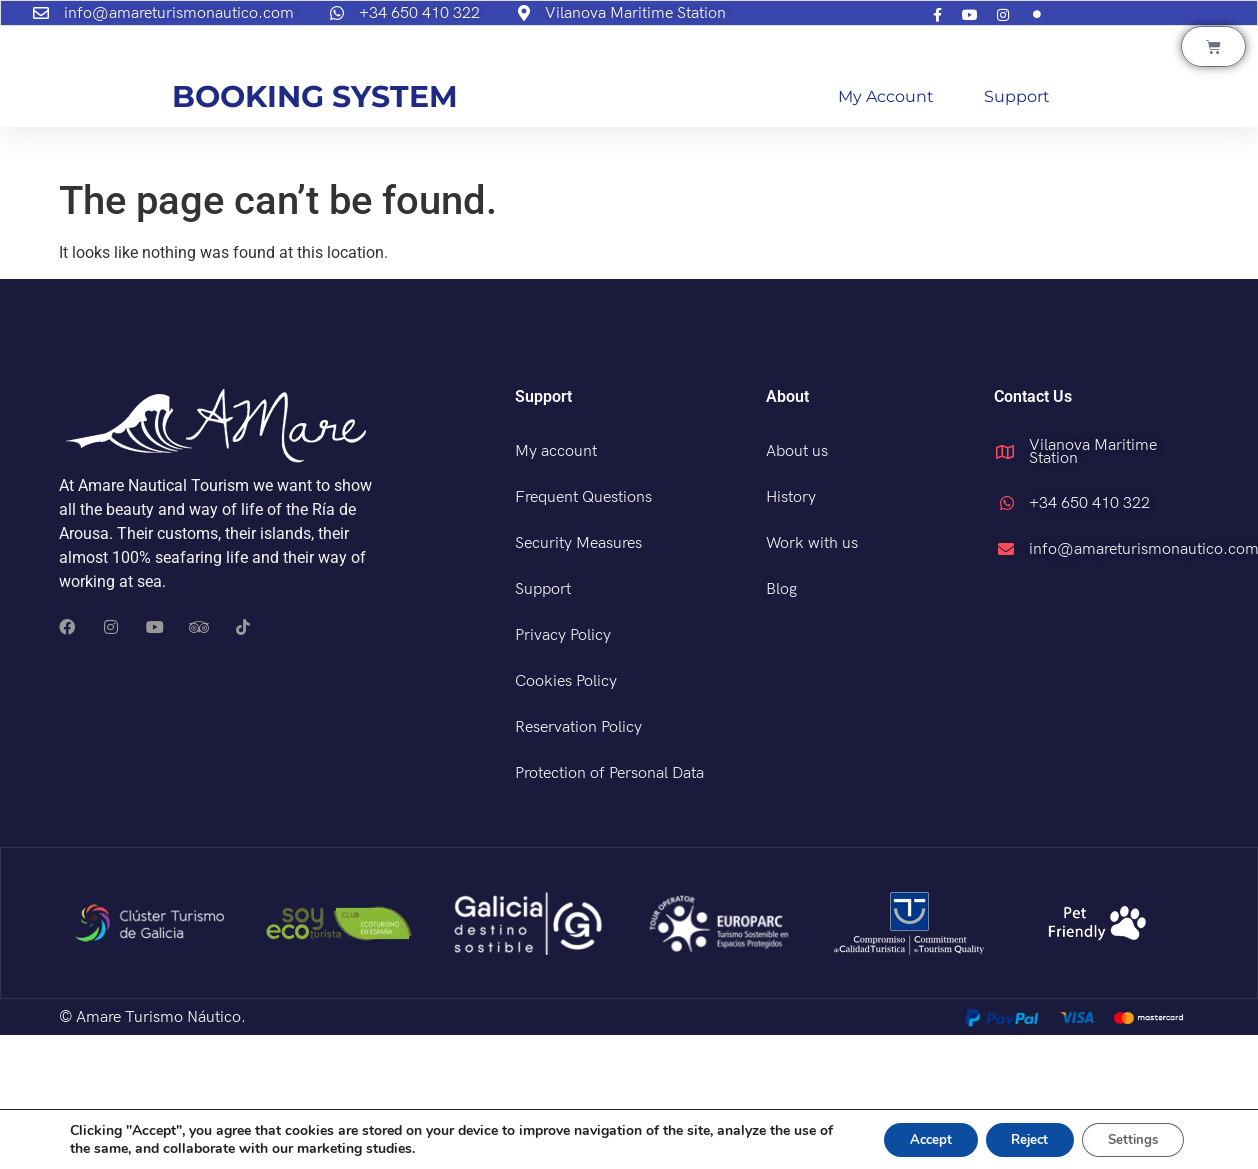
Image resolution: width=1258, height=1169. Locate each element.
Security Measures (578, 677)
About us (797, 585)
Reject (1013, 1137)
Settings (1127, 1137)
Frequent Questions (583, 631)
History (791, 631)
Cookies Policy (566, 815)
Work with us (812, 677)
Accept (903, 1137)
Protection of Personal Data (609, 907)
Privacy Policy (563, 769)
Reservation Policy (578, 861)
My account (886, 230)
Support (1017, 230)
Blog (781, 723)
